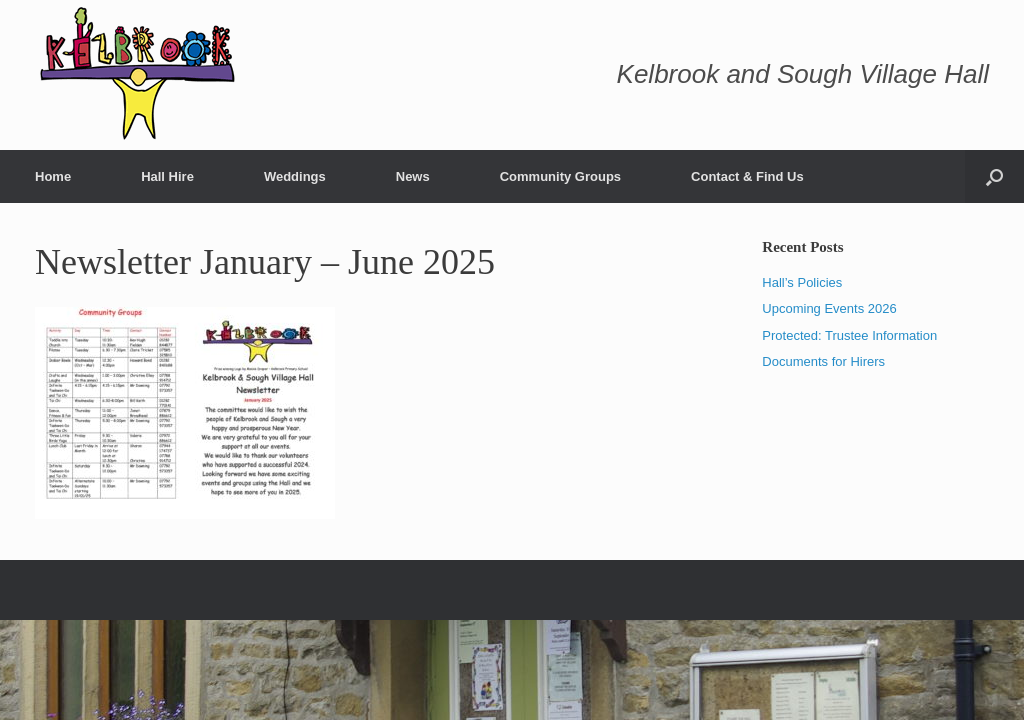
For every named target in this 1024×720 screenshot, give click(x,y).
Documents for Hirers (823, 361)
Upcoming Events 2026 (829, 308)
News (413, 176)
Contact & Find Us (747, 176)
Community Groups (560, 176)
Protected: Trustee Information (849, 335)
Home (53, 176)
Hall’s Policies (802, 282)
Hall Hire (167, 176)
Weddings (295, 176)
